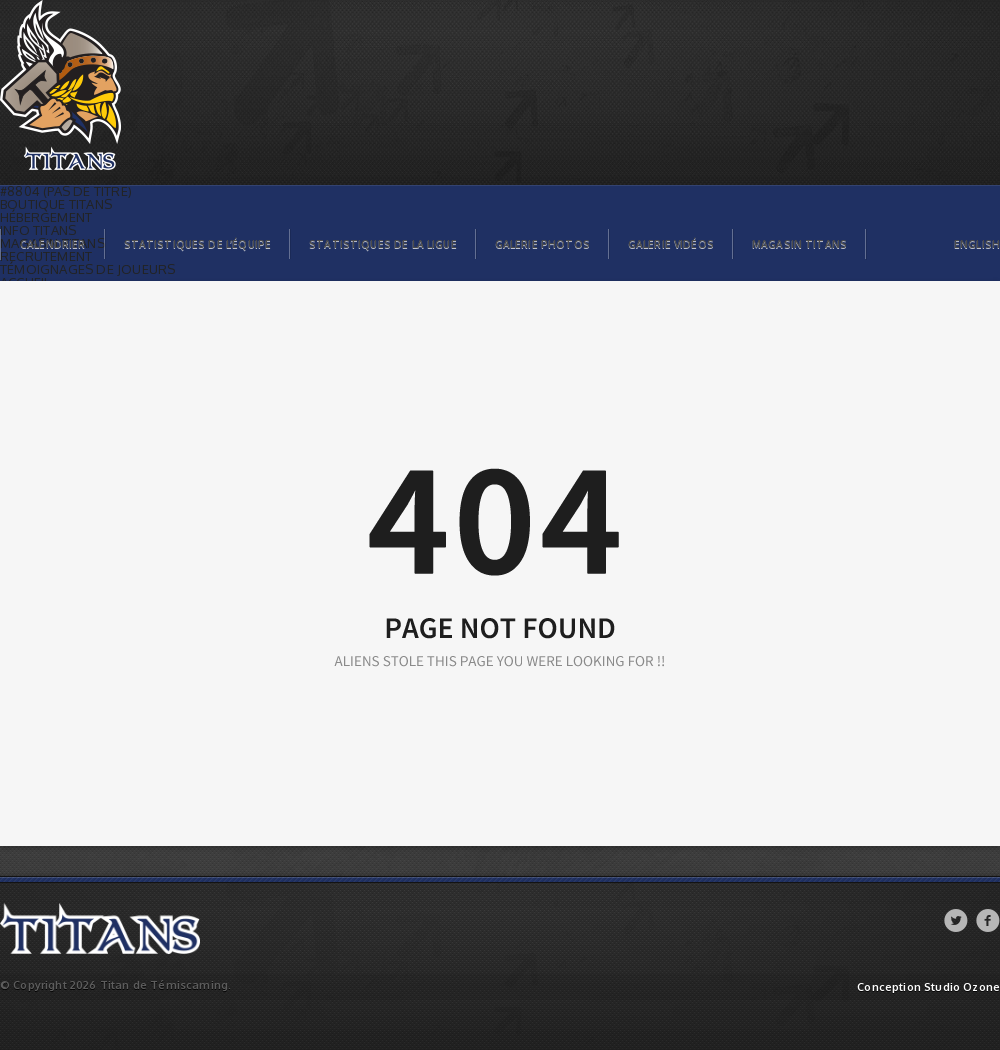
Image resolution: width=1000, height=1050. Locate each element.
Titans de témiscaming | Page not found (109, 5)
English (977, 244)
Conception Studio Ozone (928, 987)
